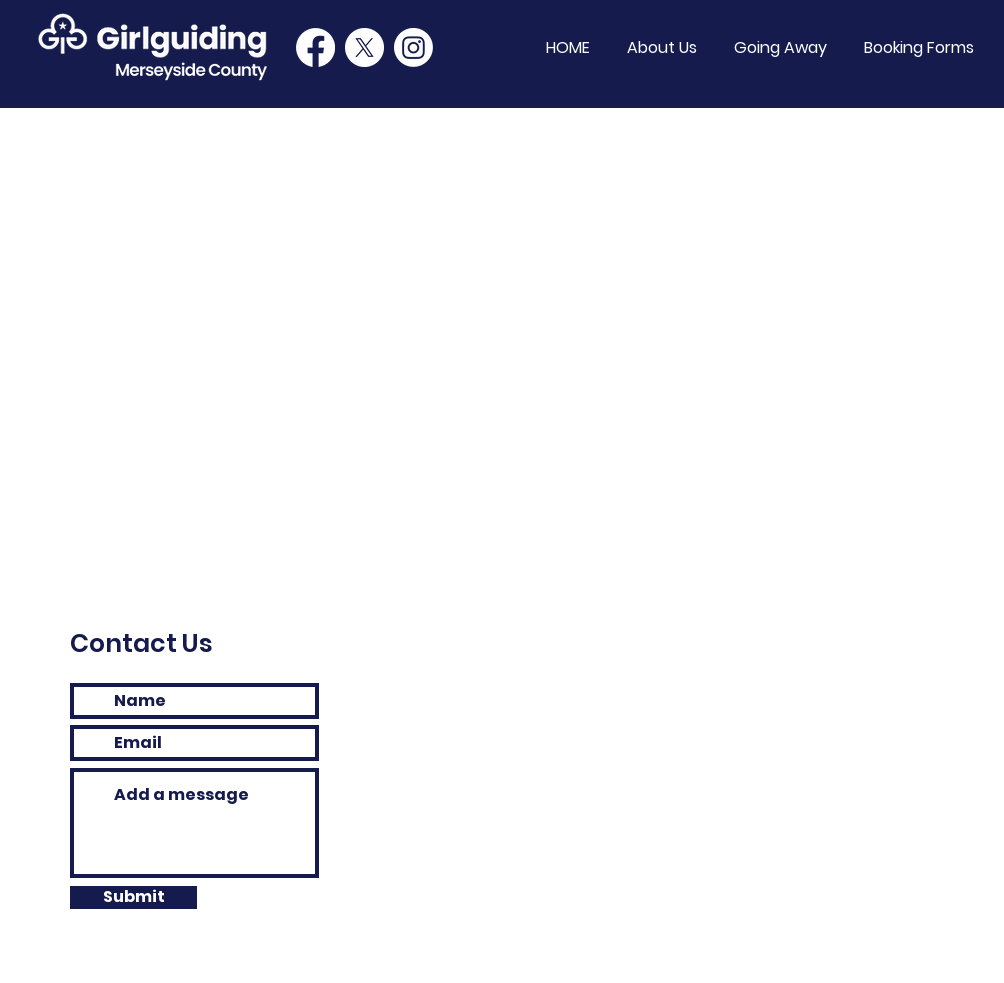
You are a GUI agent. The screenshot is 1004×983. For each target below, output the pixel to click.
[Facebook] (315, 47)
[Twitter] (364, 47)
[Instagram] (413, 47)
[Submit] (133, 897)
